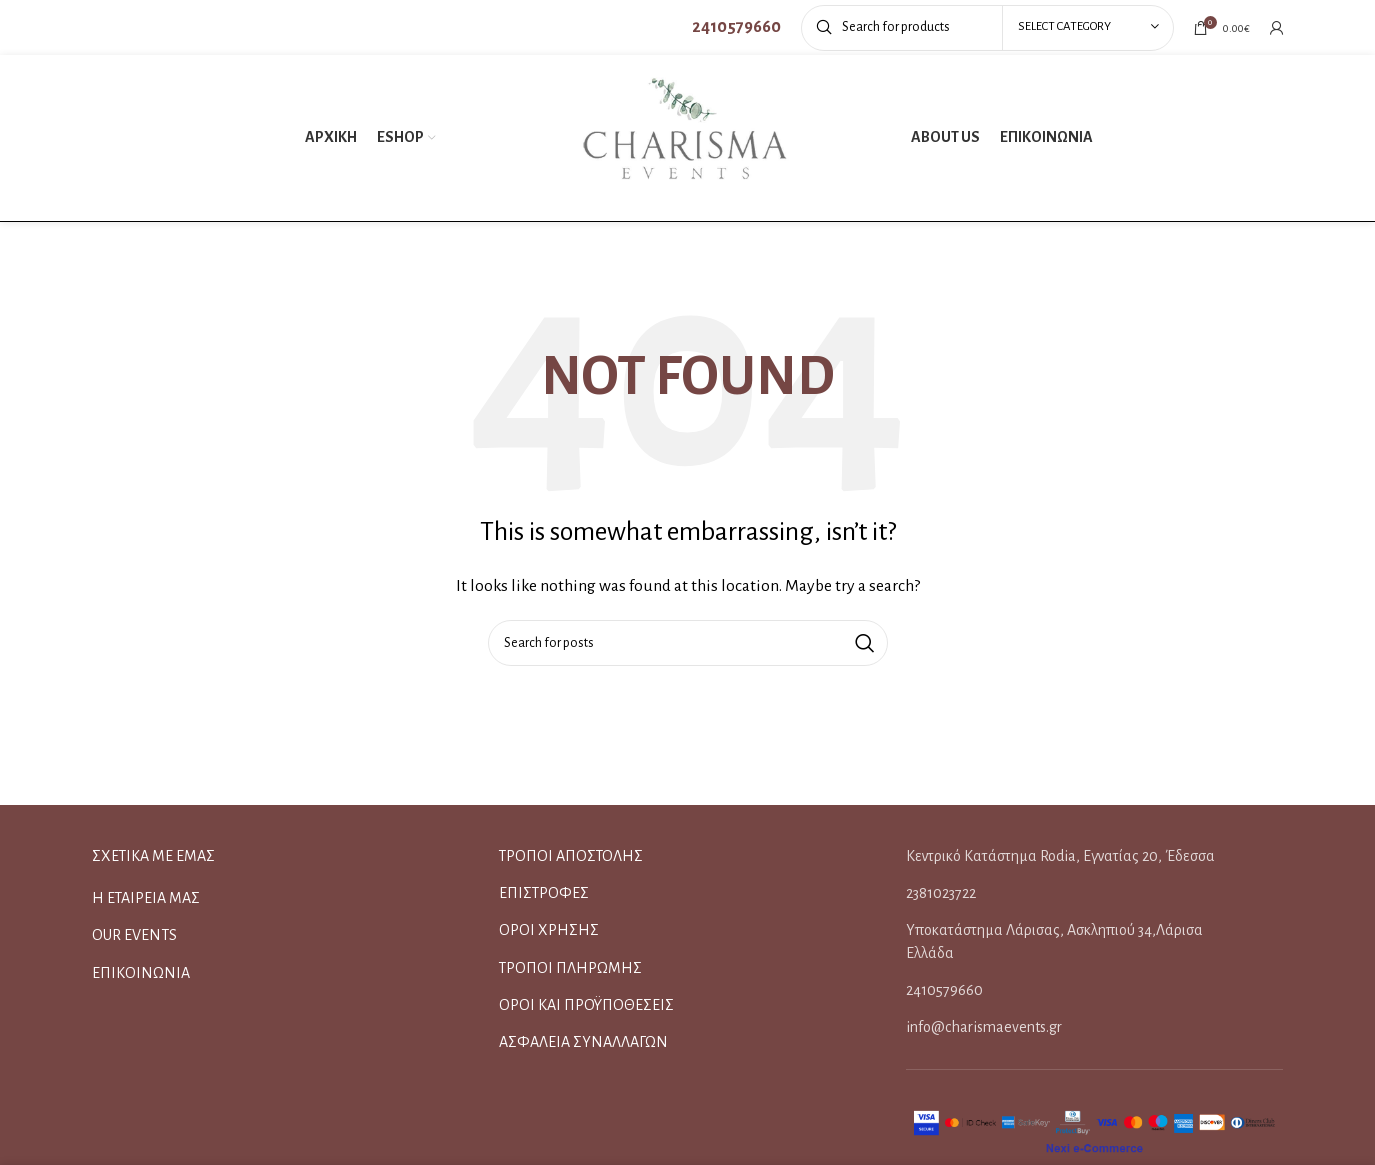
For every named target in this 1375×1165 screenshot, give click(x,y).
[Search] (987, 28)
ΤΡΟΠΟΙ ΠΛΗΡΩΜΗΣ (570, 968)
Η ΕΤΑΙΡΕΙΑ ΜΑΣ (146, 898)
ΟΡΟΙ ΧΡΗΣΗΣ (549, 930)
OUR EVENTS (134, 935)
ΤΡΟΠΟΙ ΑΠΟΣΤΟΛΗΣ (571, 856)
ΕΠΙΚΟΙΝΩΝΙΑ (141, 973)
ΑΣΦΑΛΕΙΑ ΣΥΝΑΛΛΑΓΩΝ (583, 1042)
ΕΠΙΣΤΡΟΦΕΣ (544, 893)
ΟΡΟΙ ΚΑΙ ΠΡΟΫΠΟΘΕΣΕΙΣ (586, 1005)
